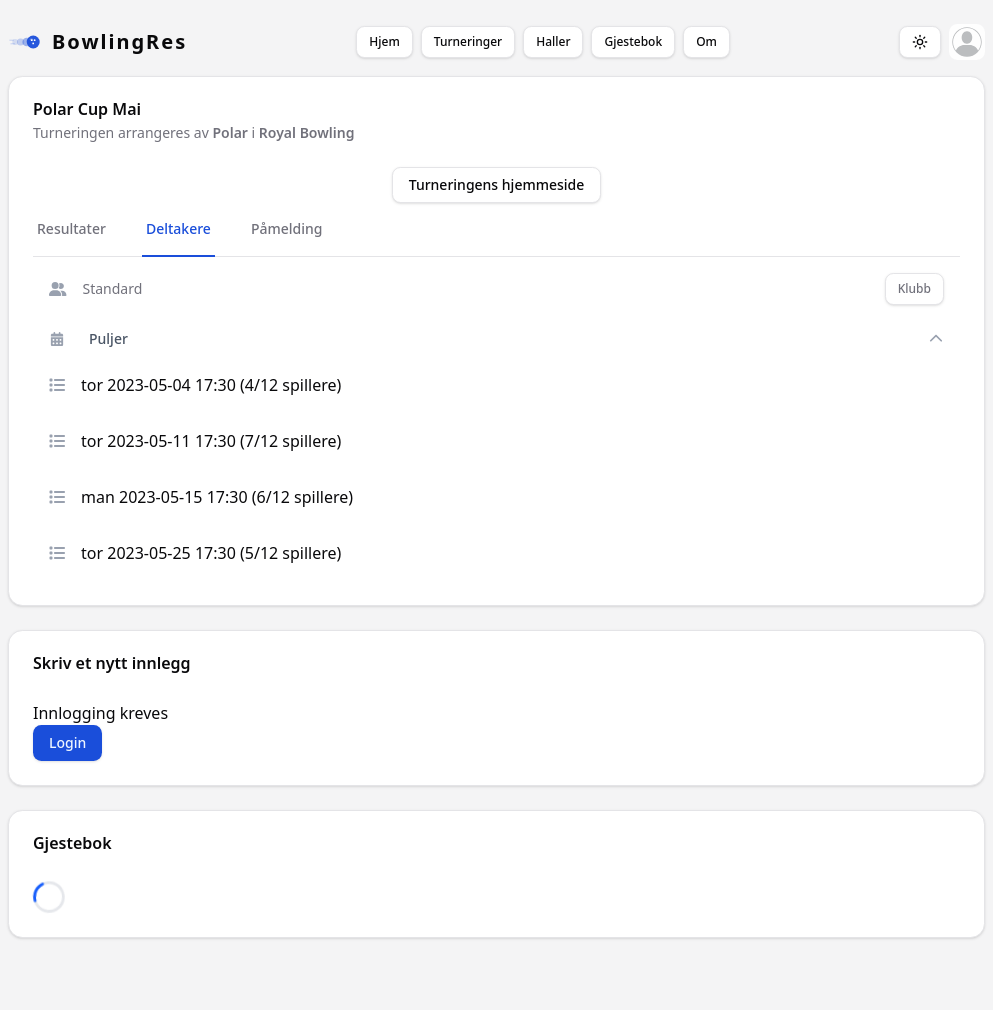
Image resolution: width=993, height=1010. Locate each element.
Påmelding (287, 228)
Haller (553, 41)
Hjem (384, 41)
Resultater (71, 228)
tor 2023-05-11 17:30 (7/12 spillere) (195, 441)
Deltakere (178, 228)
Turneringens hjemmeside (497, 184)
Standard (95, 288)
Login (67, 742)
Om (706, 41)
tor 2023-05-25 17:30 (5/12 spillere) (195, 553)
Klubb (914, 288)
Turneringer (468, 41)
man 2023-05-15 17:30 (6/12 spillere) (201, 497)
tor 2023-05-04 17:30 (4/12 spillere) (195, 385)
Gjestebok (633, 41)
